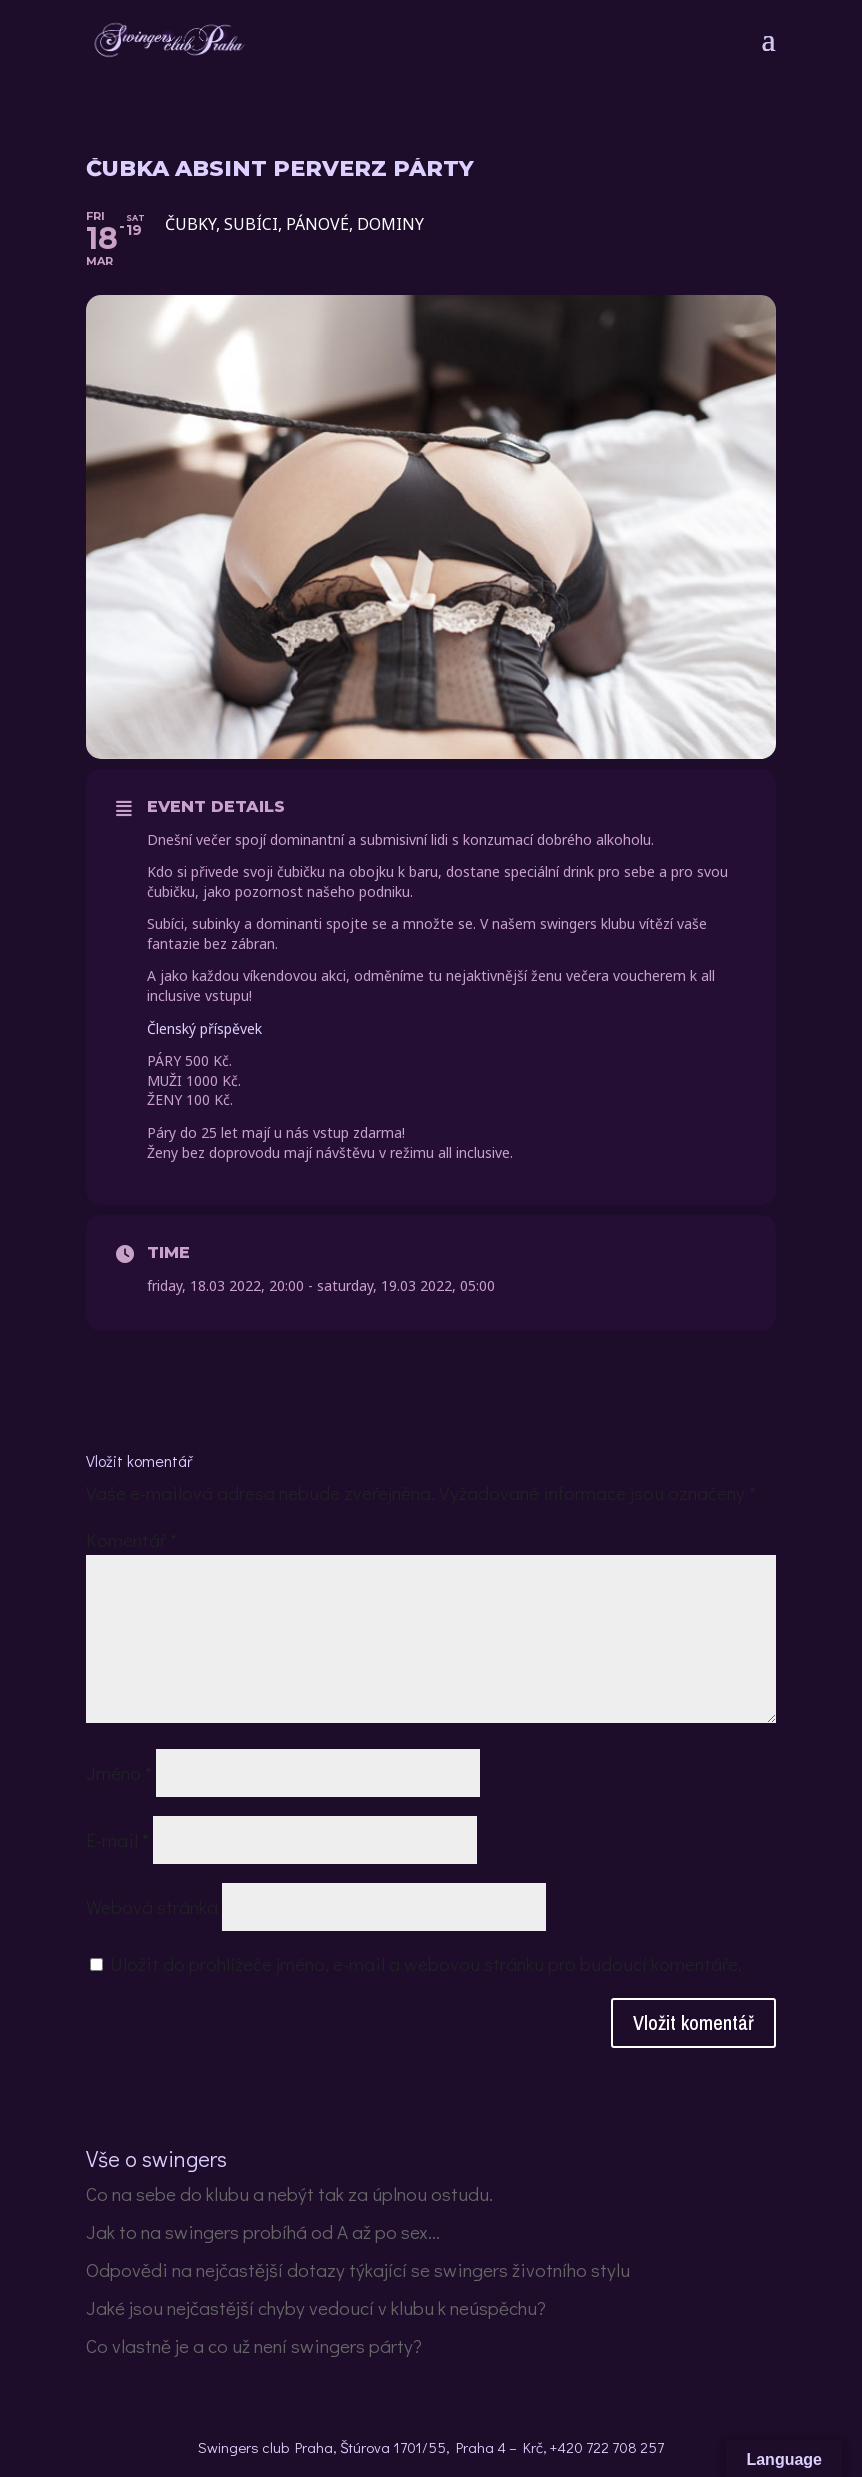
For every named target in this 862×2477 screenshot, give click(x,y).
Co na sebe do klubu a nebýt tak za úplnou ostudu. (289, 2193)
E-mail (117, 1839)
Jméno (119, 1772)
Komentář (131, 1539)
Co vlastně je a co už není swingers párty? (254, 2345)
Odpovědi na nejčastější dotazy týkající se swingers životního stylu (358, 2269)
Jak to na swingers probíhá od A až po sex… (263, 2231)
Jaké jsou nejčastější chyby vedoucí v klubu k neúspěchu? (316, 2307)
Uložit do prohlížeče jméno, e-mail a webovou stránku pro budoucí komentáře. (426, 1963)
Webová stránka (152, 1906)
